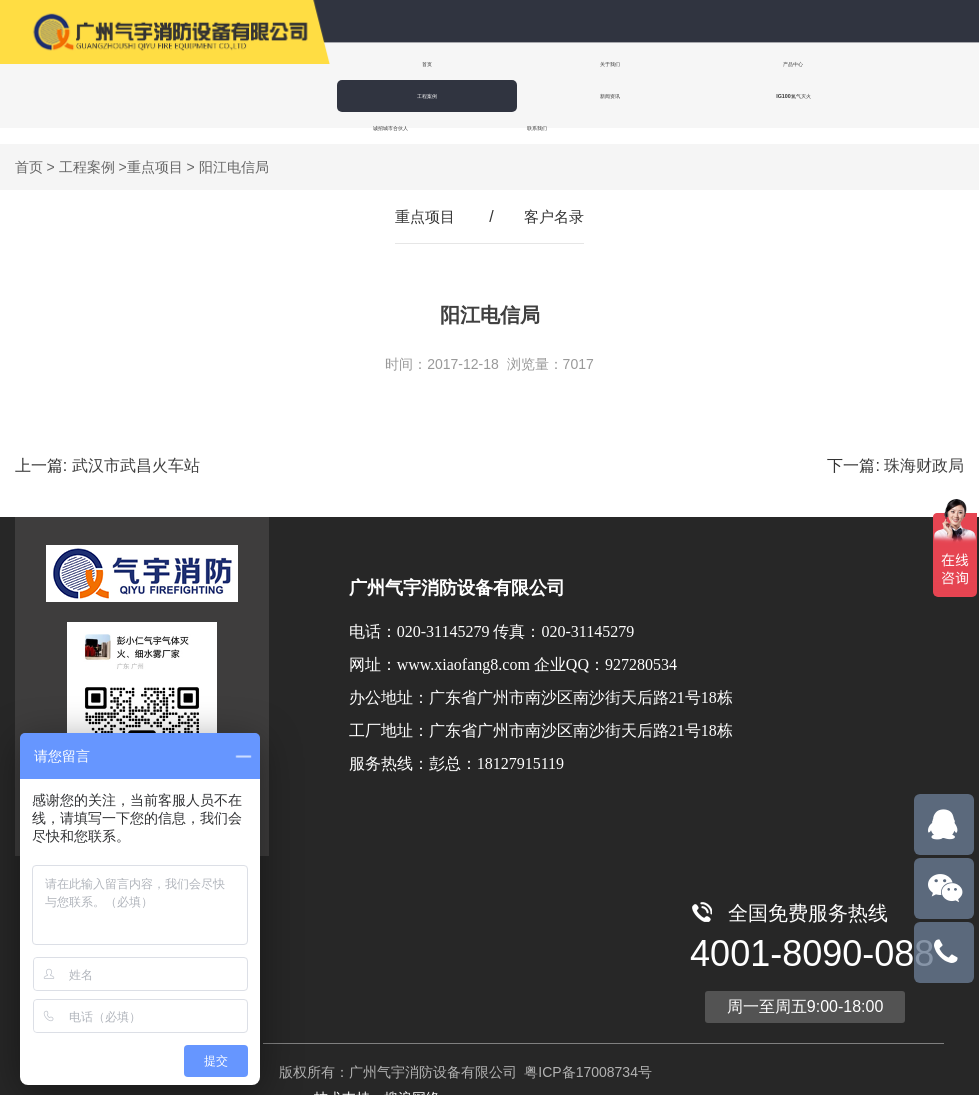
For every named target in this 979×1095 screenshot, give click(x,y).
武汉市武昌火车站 (136, 449)
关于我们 (515, 63)
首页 (393, 63)
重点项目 (155, 151)
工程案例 (759, 63)
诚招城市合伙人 (519, 95)
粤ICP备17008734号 (586, 1056)
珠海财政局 (924, 449)
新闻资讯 (881, 63)
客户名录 (556, 200)
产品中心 (637, 63)
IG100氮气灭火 (393, 95)
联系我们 (645, 95)
